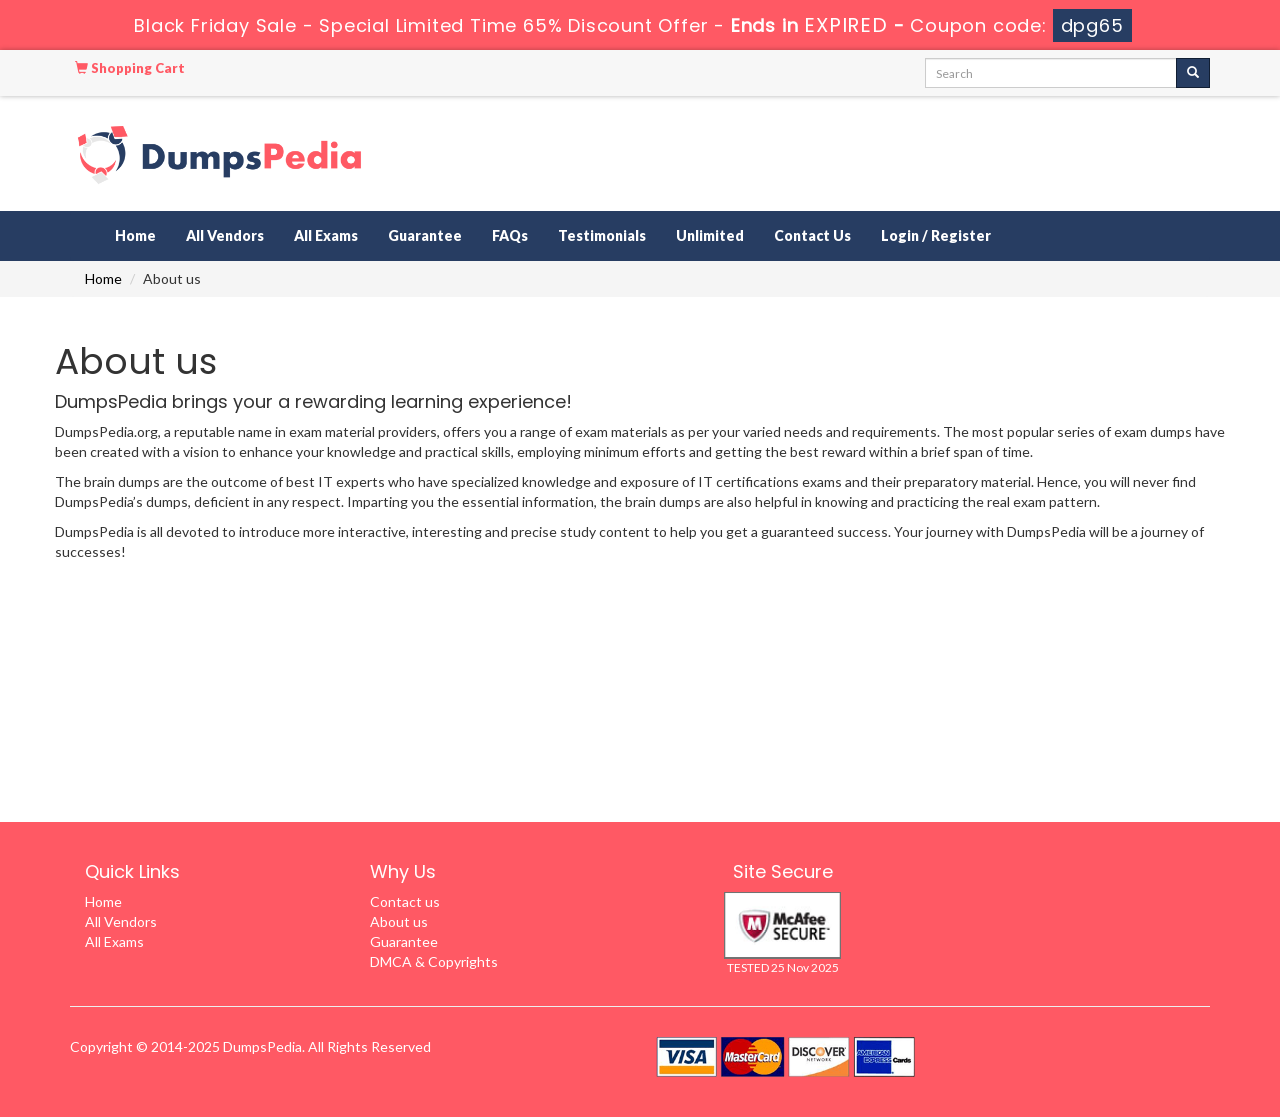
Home (135, 235)
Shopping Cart (130, 68)
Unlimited (710, 235)
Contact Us (812, 235)
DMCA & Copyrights (434, 961)
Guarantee (425, 235)
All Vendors (225, 235)
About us (399, 921)
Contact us (405, 901)
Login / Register (936, 235)
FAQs (510, 235)
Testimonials (602, 235)
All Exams (326, 235)
